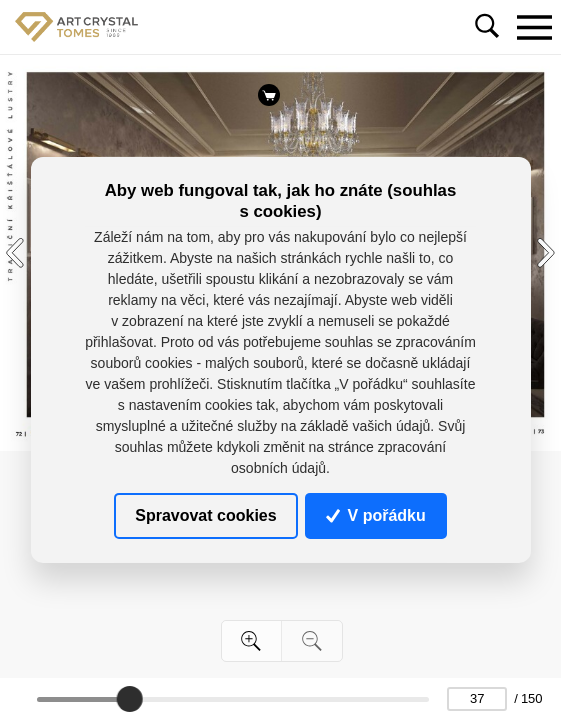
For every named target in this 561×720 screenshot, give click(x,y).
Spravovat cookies (205, 515)
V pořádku (376, 515)
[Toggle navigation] (534, 27)
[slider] (130, 699)
